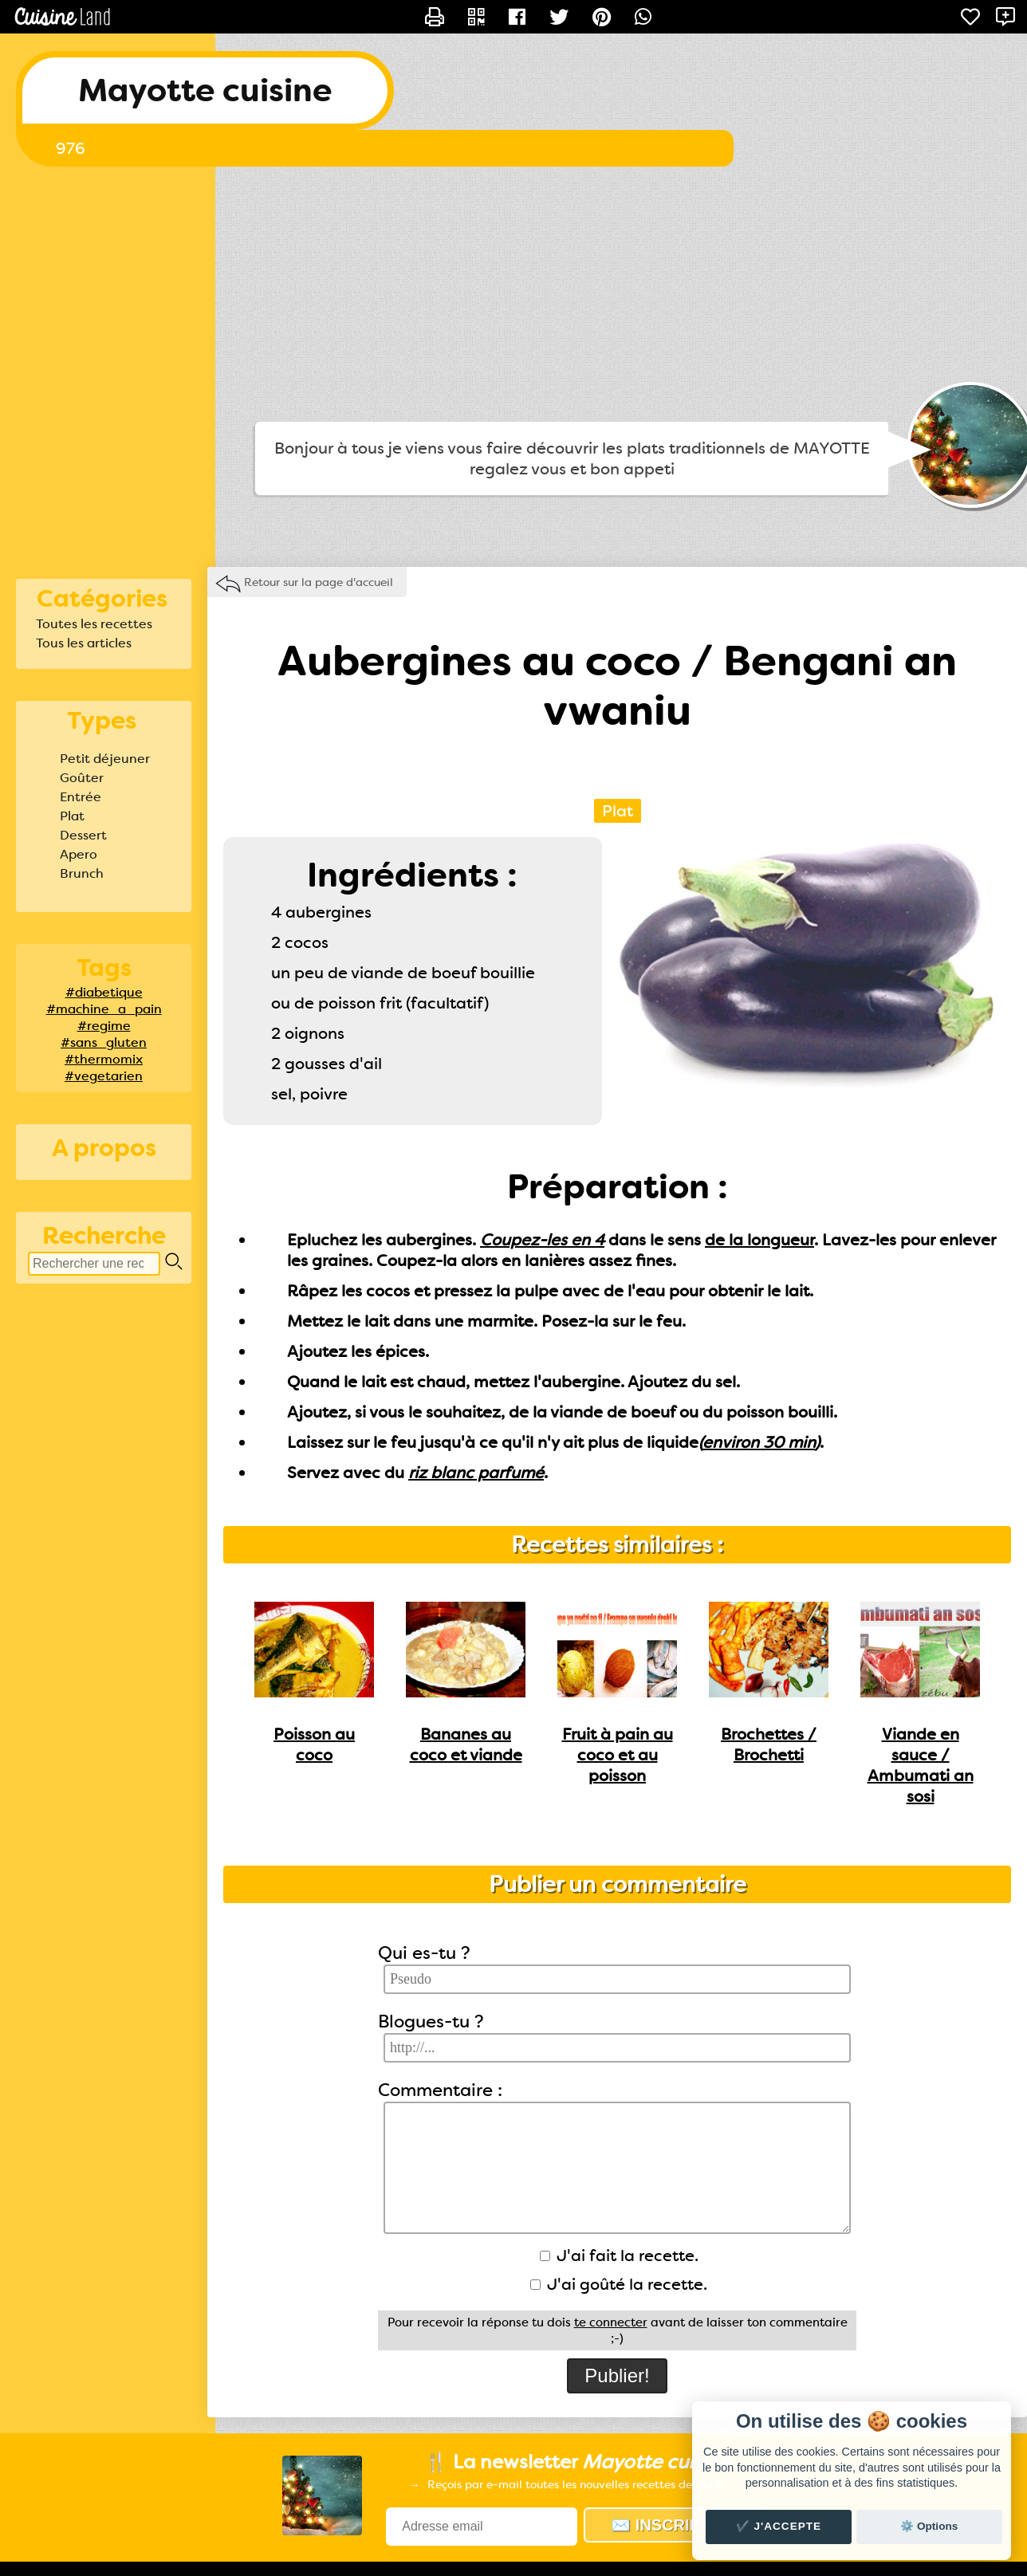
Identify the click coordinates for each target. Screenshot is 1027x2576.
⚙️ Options (929, 2526)
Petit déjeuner (105, 758)
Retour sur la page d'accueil (318, 582)
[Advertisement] (513, 294)
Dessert (83, 835)
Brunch (82, 873)
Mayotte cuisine (205, 90)
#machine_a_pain (104, 1009)
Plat (72, 816)
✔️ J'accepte (779, 2526)
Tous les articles (84, 643)
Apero (78, 854)
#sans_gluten (104, 1042)
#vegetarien (104, 1076)
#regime (104, 1025)
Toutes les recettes (94, 623)
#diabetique (104, 992)
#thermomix (104, 1059)
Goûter (82, 777)
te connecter (610, 2322)
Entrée (80, 797)
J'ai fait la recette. (619, 2255)
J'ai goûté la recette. (618, 2284)
